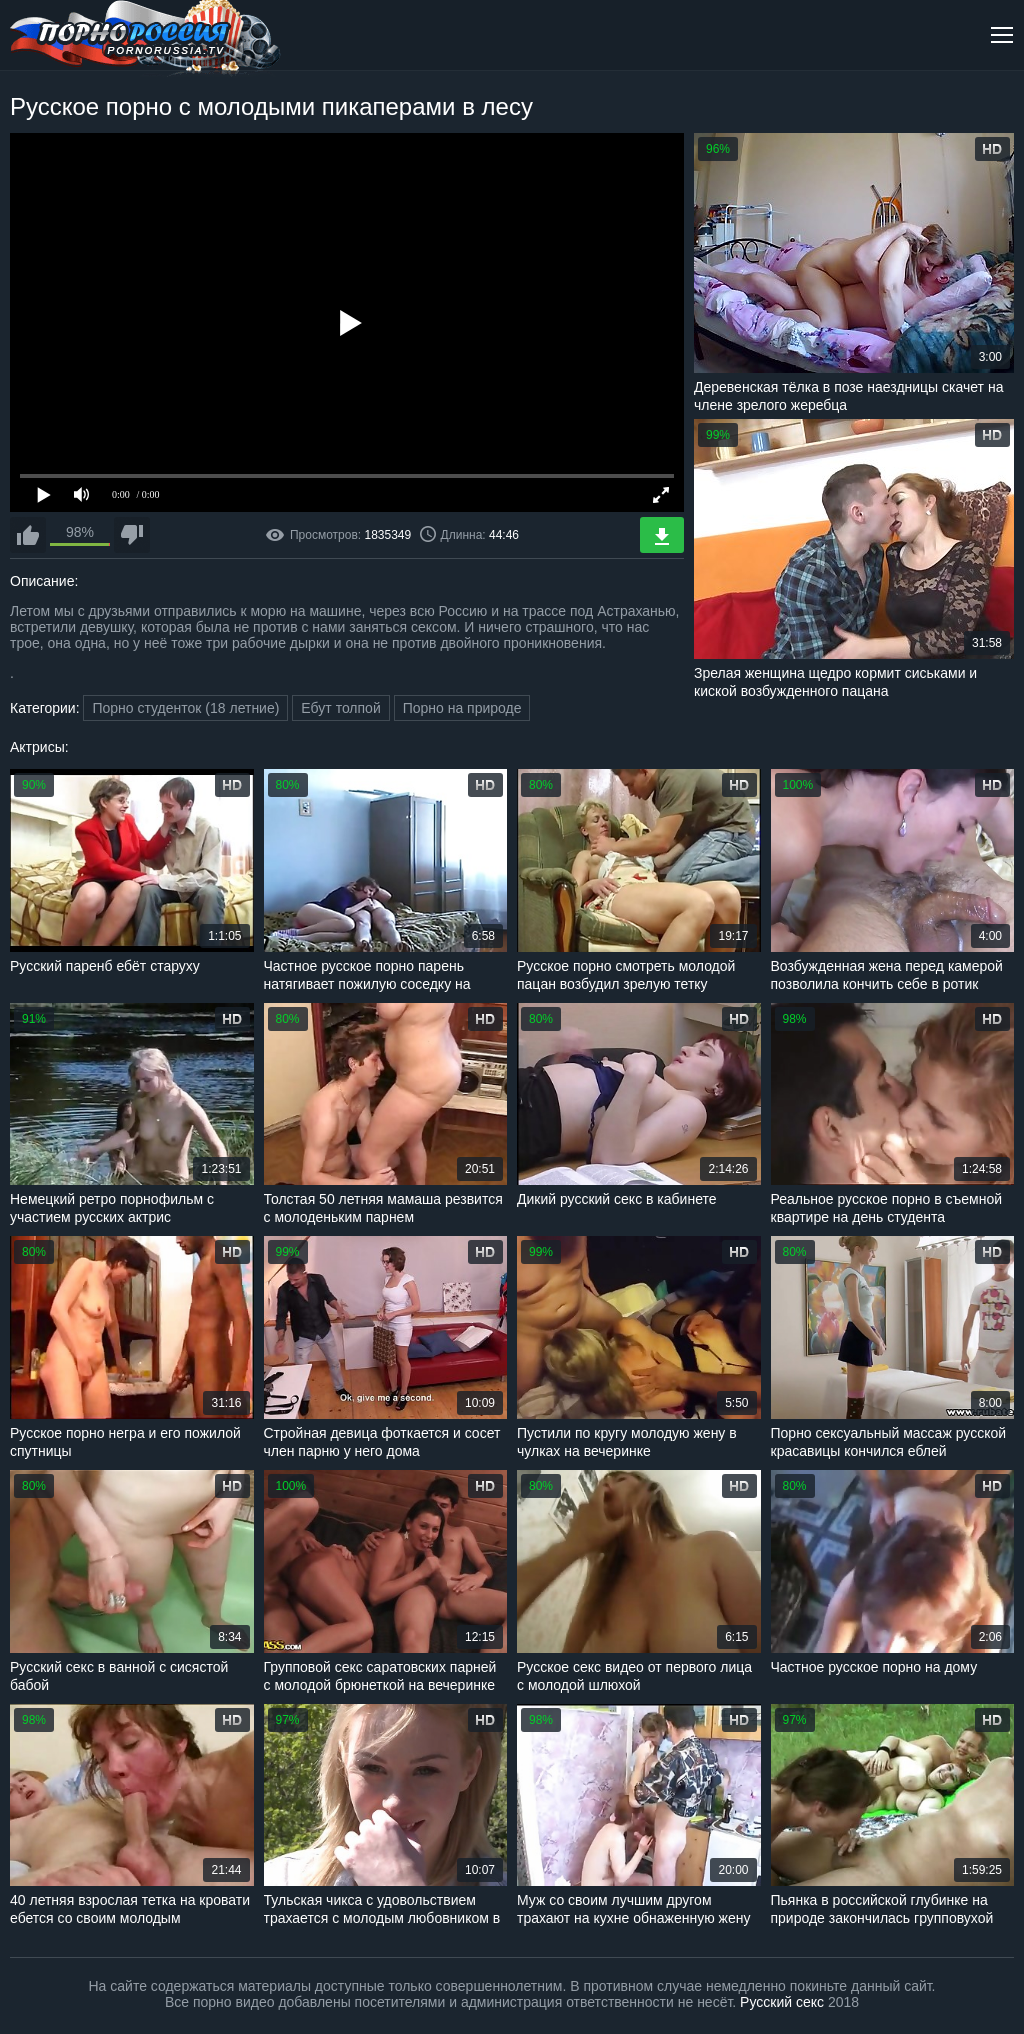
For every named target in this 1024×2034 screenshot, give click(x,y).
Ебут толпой (340, 708)
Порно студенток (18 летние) (185, 708)
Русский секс (782, 2002)
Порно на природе (462, 708)
